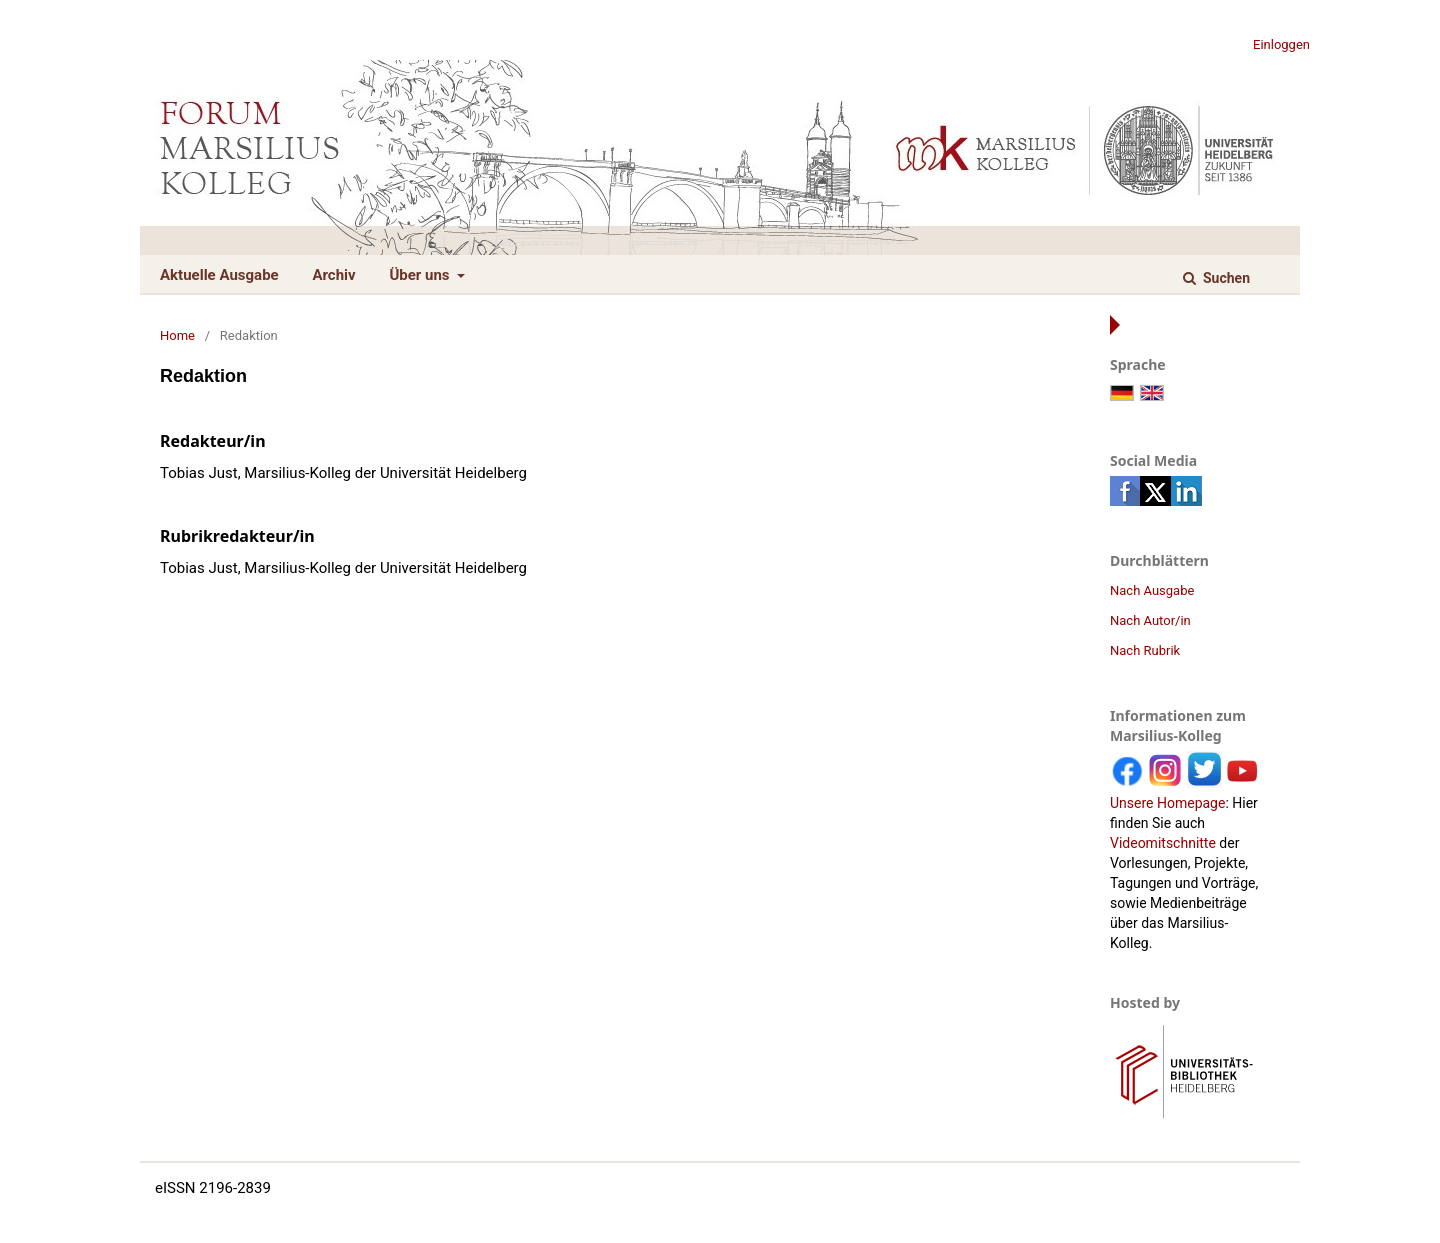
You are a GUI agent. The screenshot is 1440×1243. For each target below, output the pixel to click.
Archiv (333, 275)
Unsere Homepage (1167, 803)
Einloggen (1281, 44)
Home (177, 335)
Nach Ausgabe (1152, 590)
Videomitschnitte (1163, 843)
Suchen (1225, 278)
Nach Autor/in (1150, 620)
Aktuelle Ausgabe (219, 275)
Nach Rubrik (1145, 650)
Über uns (421, 275)
